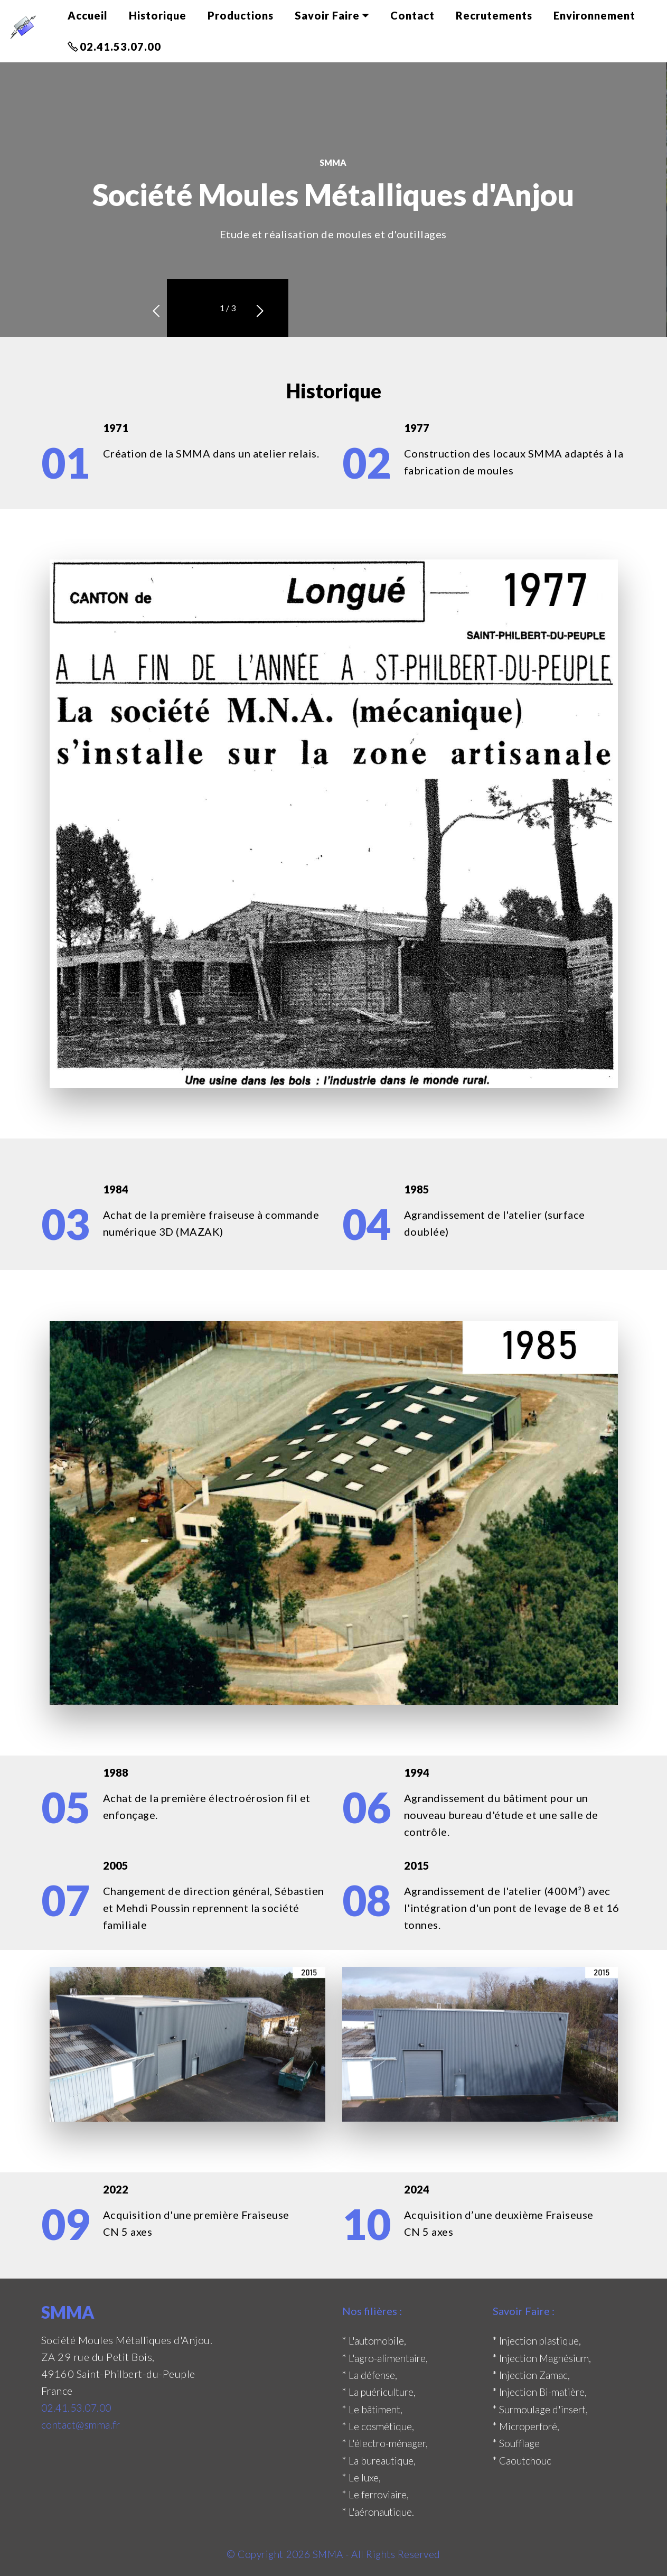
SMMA (329, 2551)
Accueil (88, 15)
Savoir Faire (327, 15)
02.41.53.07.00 (114, 46)
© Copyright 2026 (267, 2551)
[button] (194, 308)
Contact (412, 15)
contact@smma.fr (82, 2424)
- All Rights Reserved (395, 2551)
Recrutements (494, 15)
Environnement (594, 15)
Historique (157, 15)
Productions (241, 15)
